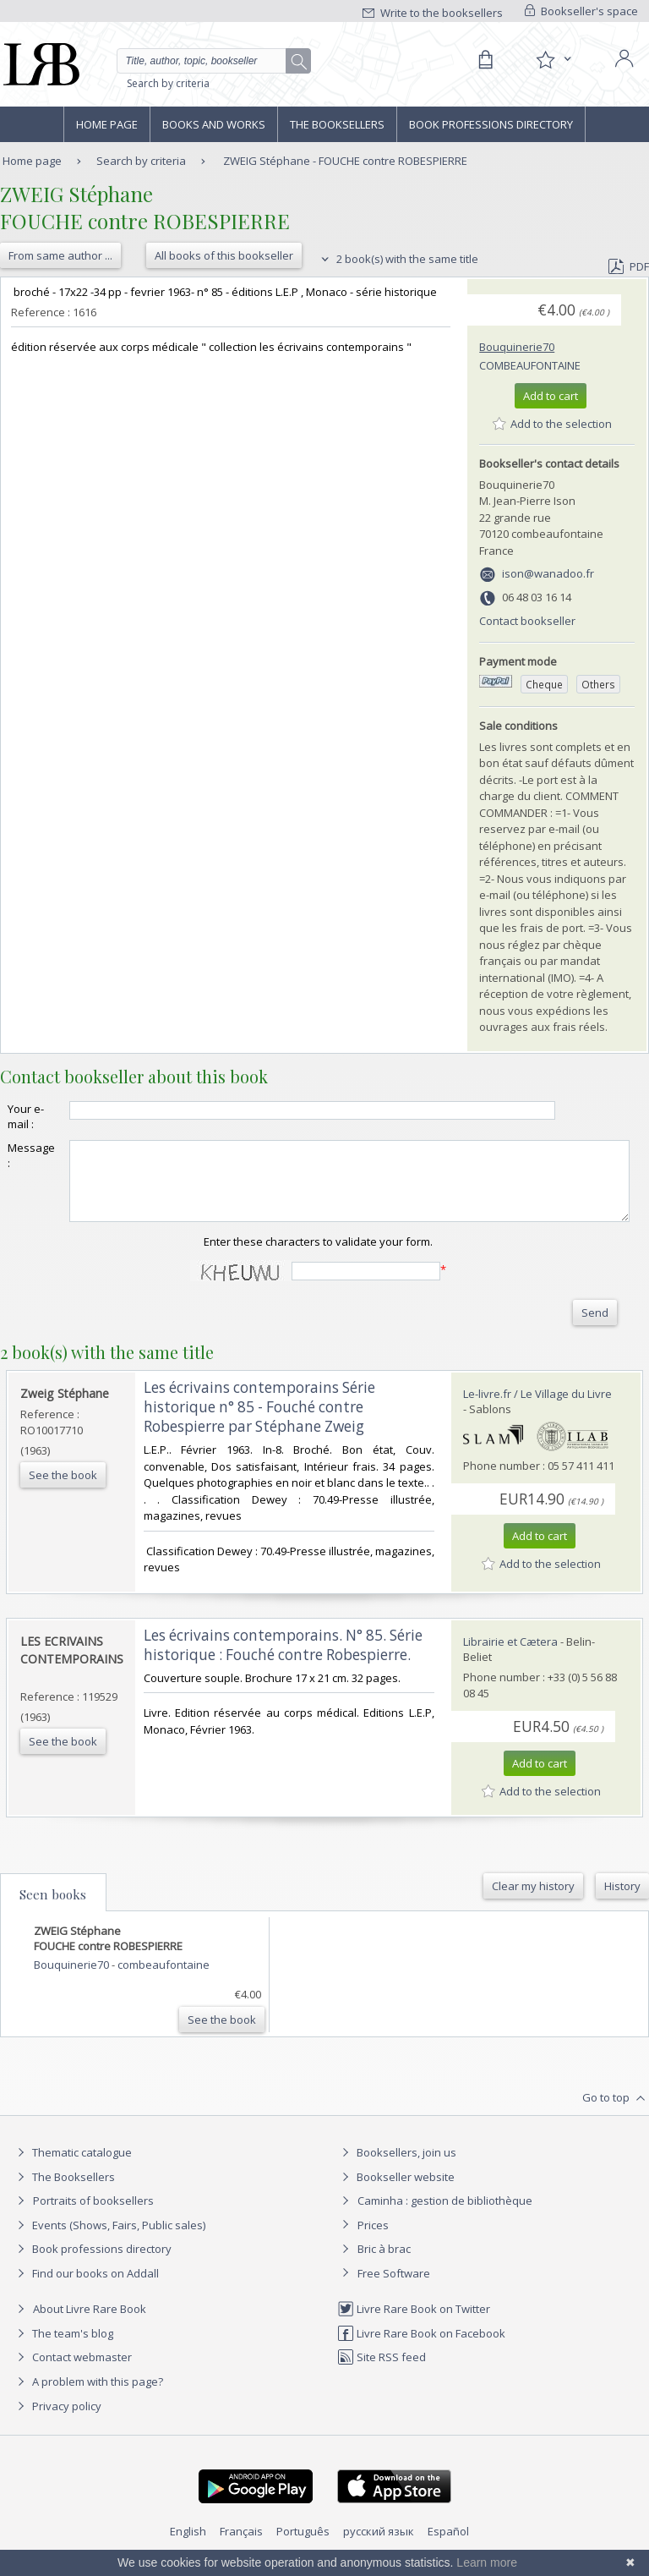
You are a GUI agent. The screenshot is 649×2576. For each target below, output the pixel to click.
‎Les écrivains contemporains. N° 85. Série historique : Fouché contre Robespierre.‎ (283, 1660)
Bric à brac (384, 2264)
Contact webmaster (72, 2372)
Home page (107, 124)
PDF (629, 266)
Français (241, 2546)
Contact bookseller (527, 620)
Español (448, 2546)
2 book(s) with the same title (397, 258)
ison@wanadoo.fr (548, 573)
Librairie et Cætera (510, 1656)
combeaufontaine (530, 365)
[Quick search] (214, 61)
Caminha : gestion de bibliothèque (444, 2215)
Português (303, 2546)
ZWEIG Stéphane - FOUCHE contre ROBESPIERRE (345, 160)
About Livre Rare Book (89, 2324)
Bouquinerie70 (516, 346)
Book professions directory (491, 124)
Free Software (393, 2288)
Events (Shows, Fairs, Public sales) (109, 2240)
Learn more (486, 2562)
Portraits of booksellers (93, 2215)
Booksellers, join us (396, 2167)
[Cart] (485, 60)
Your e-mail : (26, 1116)
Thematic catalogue (72, 2167)
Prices (373, 2240)
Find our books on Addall (86, 2288)
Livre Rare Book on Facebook (421, 2348)
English (188, 2546)
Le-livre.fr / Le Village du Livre (537, 1409)
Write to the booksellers (433, 12)
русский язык (378, 2546)
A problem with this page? (88, 2396)
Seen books (52, 1909)
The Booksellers (337, 124)
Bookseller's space (581, 11)
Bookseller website (396, 2192)
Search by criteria (168, 83)
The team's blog (63, 2348)
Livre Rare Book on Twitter (413, 2324)
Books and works (213, 124)
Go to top (615, 2113)
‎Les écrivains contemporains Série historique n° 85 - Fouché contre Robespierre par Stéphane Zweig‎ (259, 1422)
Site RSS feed (381, 2372)
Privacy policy (57, 2421)
